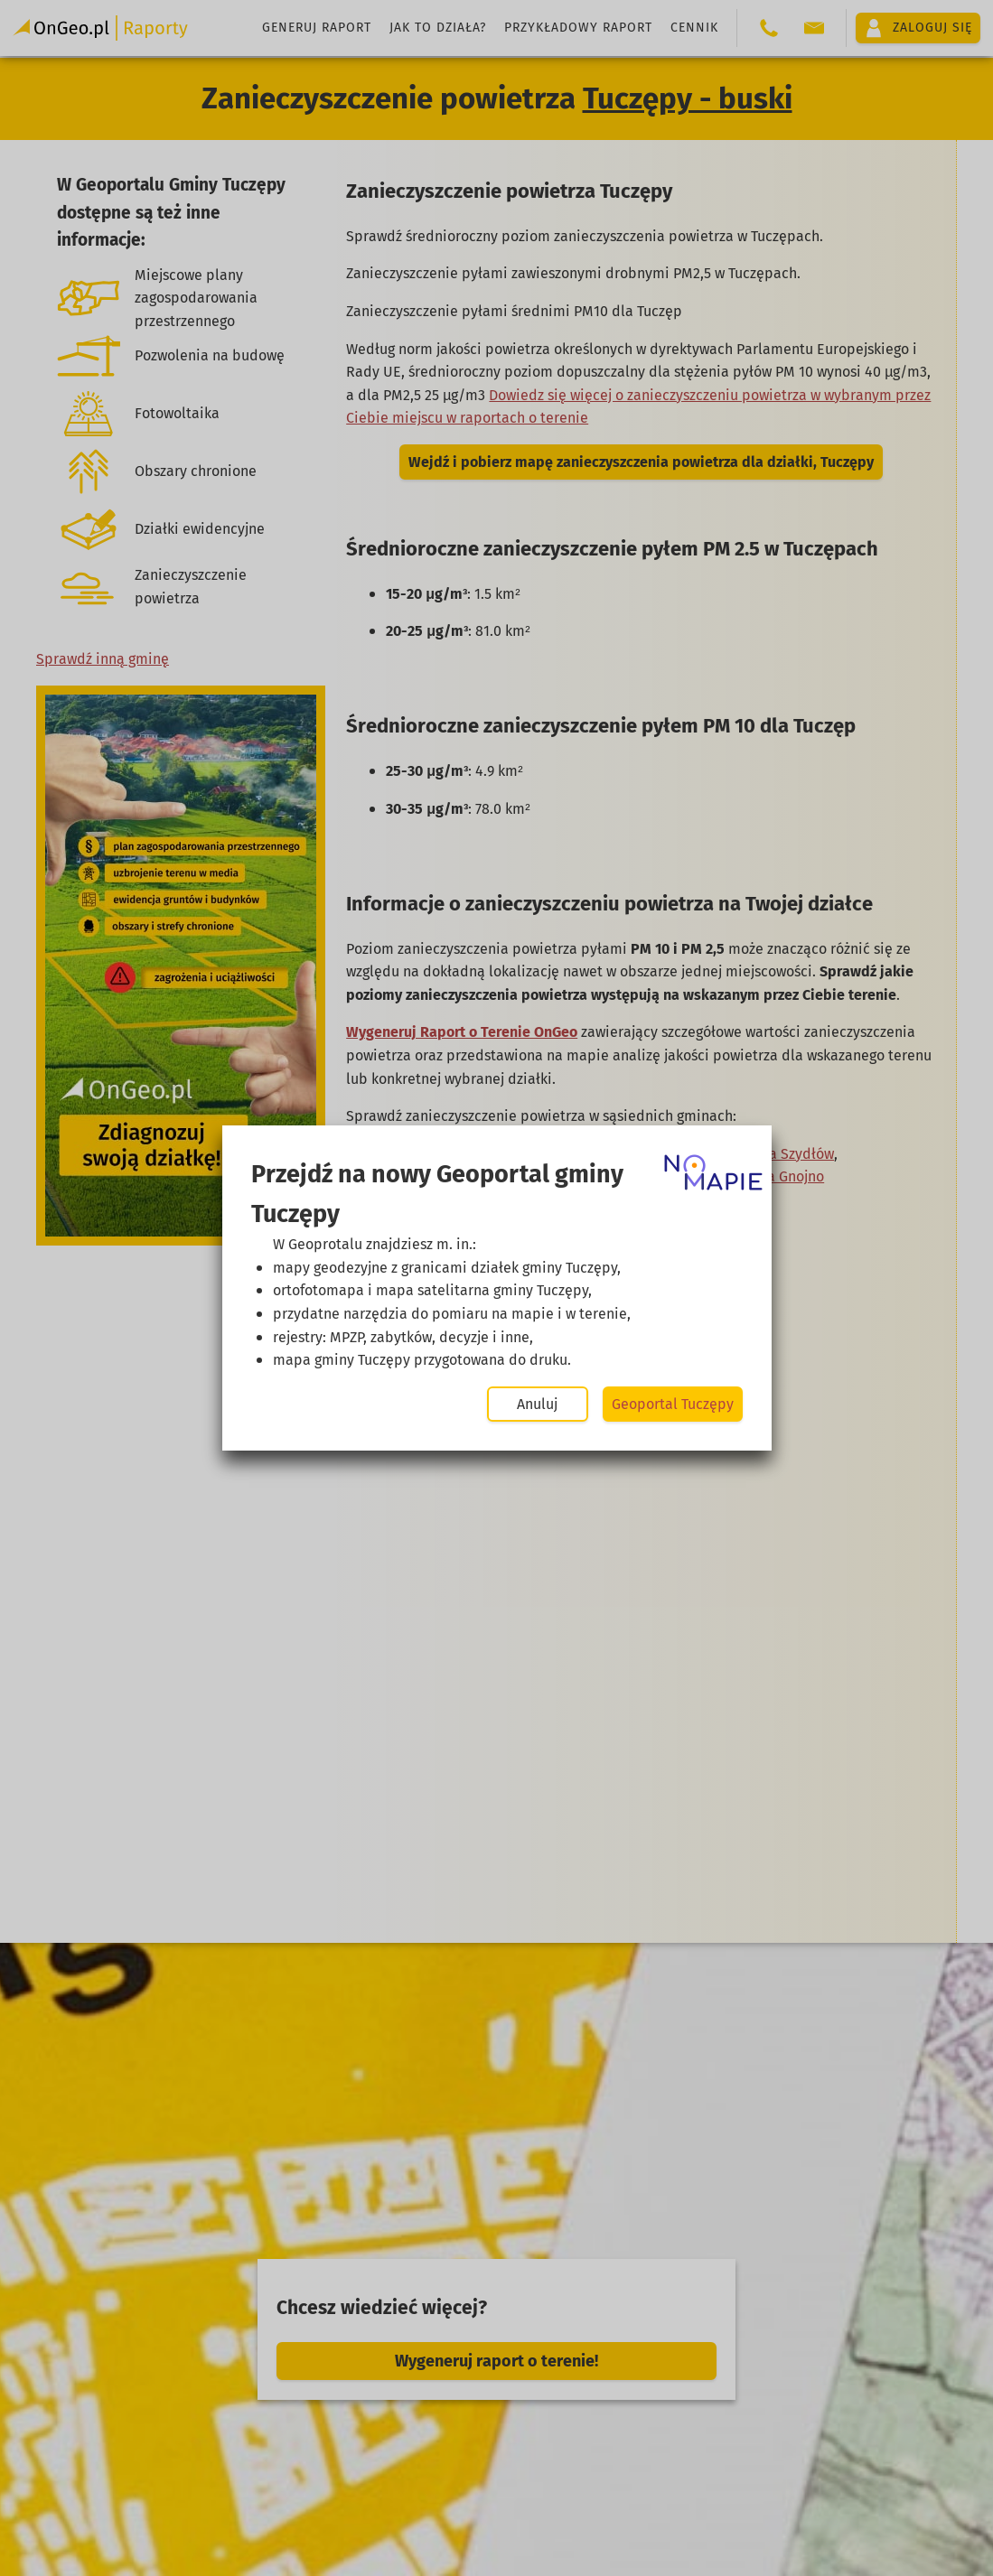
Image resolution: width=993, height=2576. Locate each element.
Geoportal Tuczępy (673, 1404)
